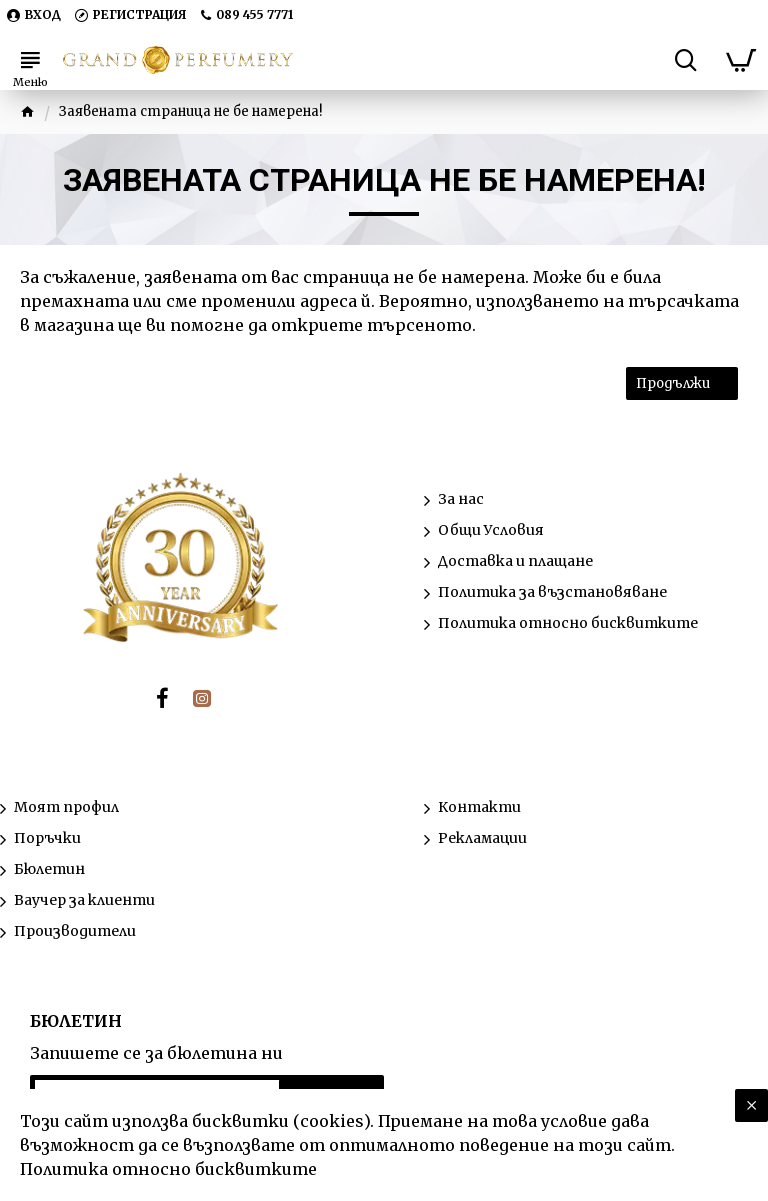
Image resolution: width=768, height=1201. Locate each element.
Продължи (673, 383)
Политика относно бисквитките (168, 1169)
